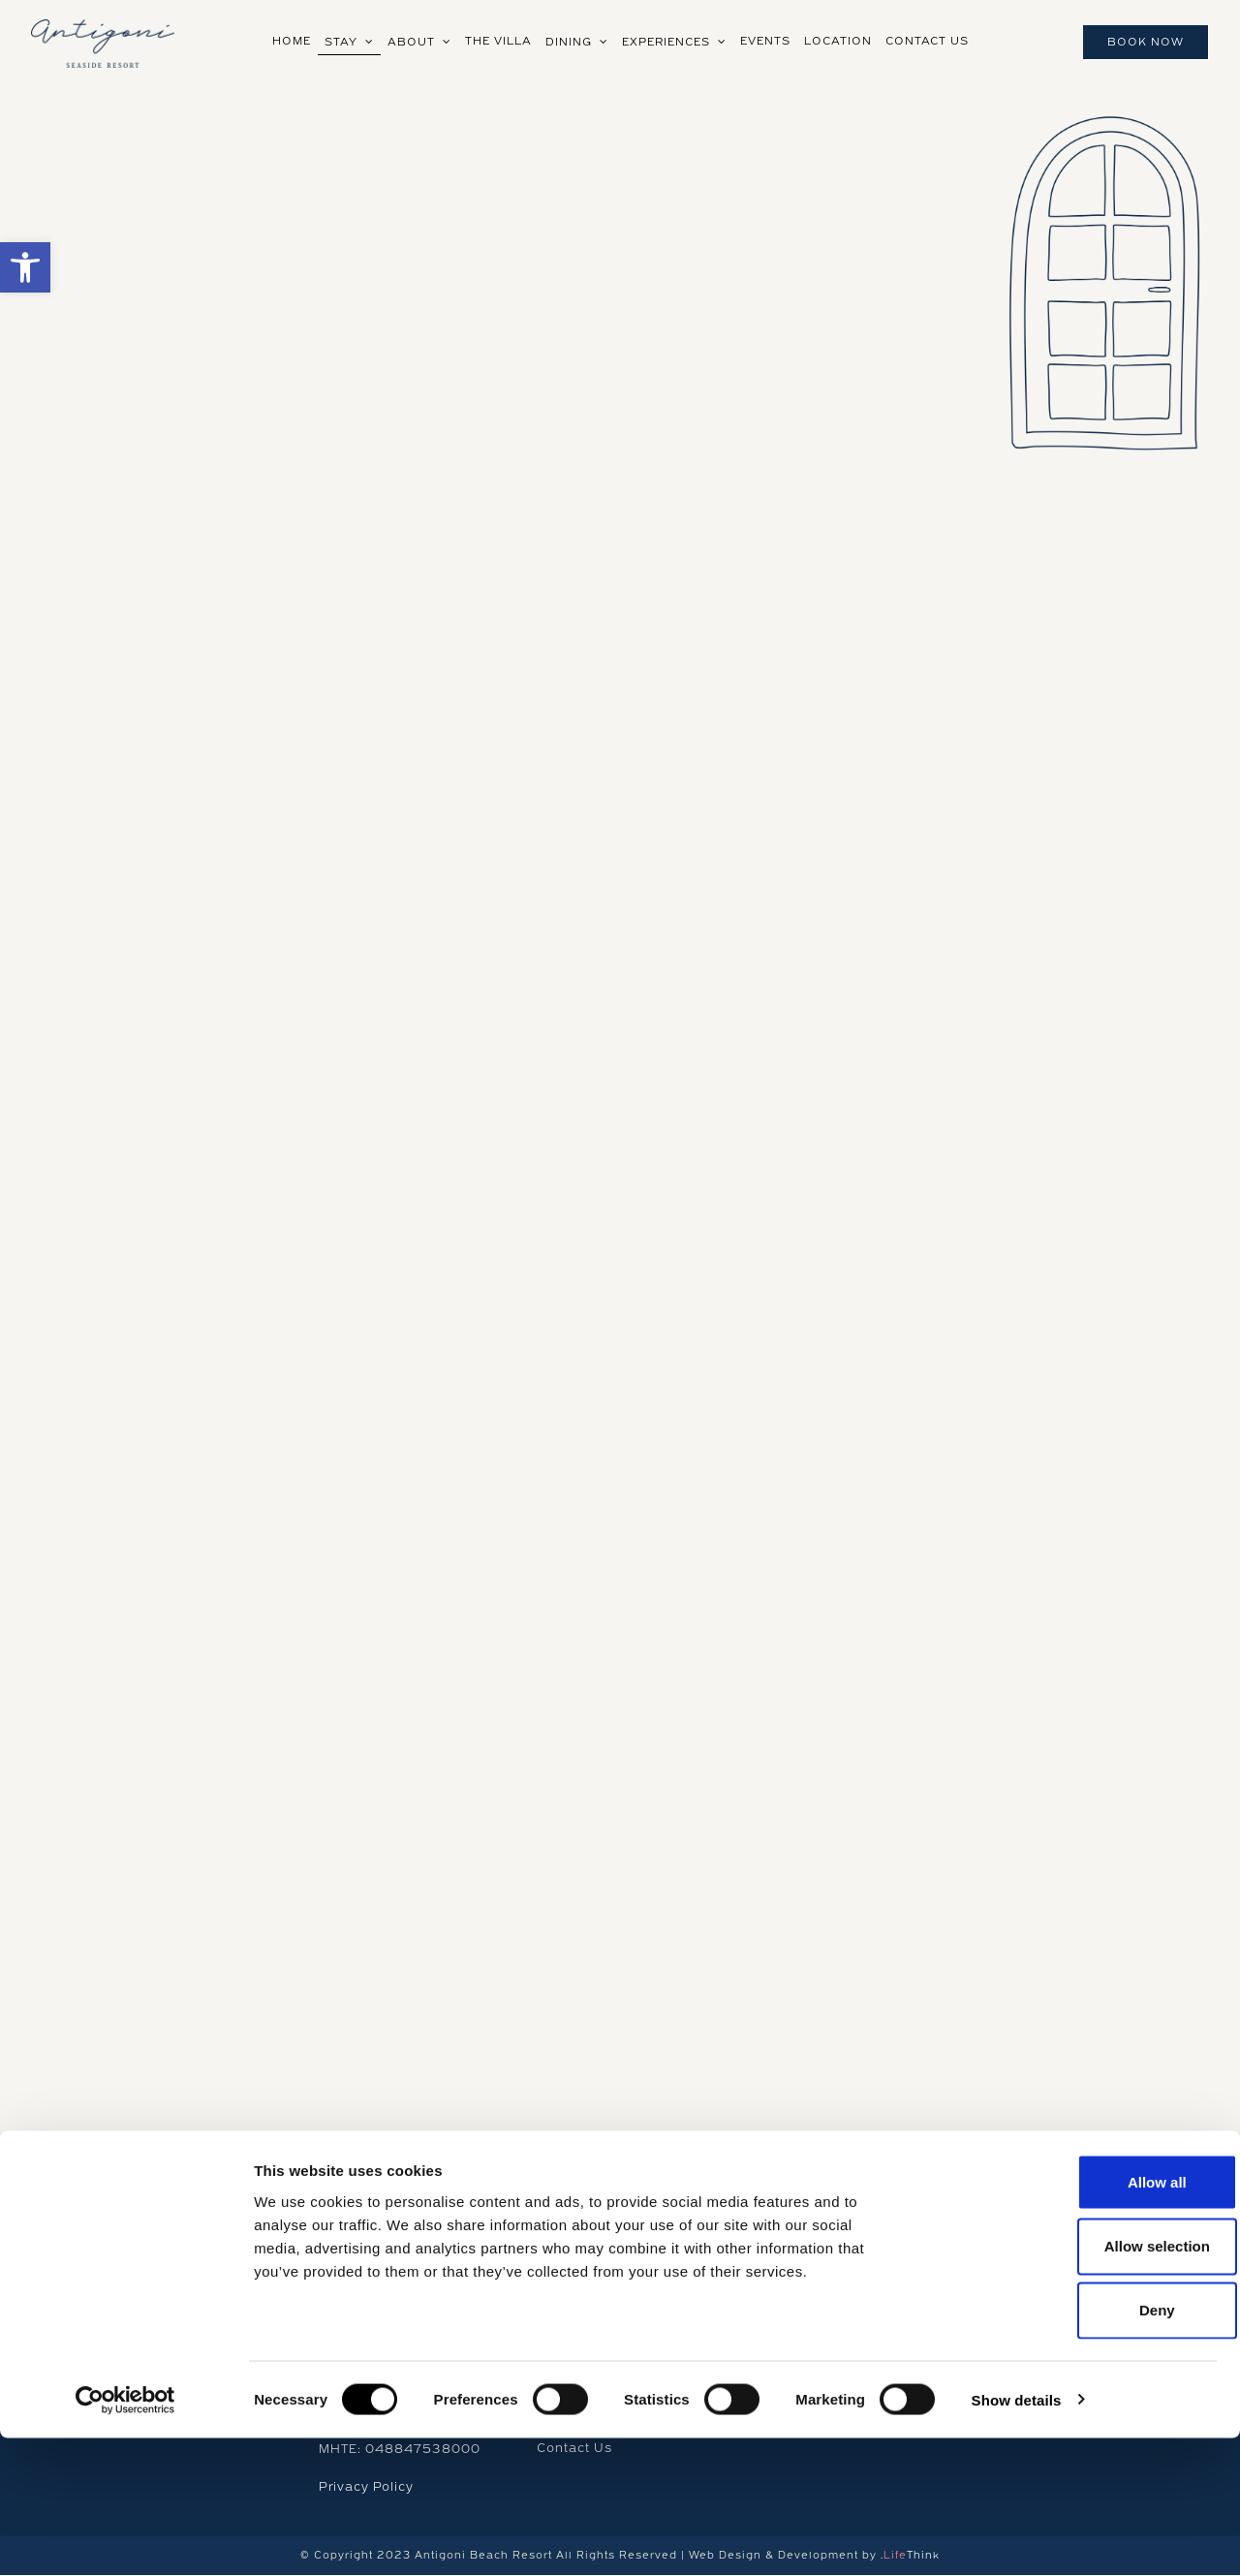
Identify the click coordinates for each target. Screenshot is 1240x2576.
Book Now (1145, 42)
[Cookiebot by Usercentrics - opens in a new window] (125, 2538)
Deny (1079, 2448)
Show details (1017, 2537)
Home (557, 2266)
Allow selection (1078, 2383)
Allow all (1078, 2320)
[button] (25, 267)
